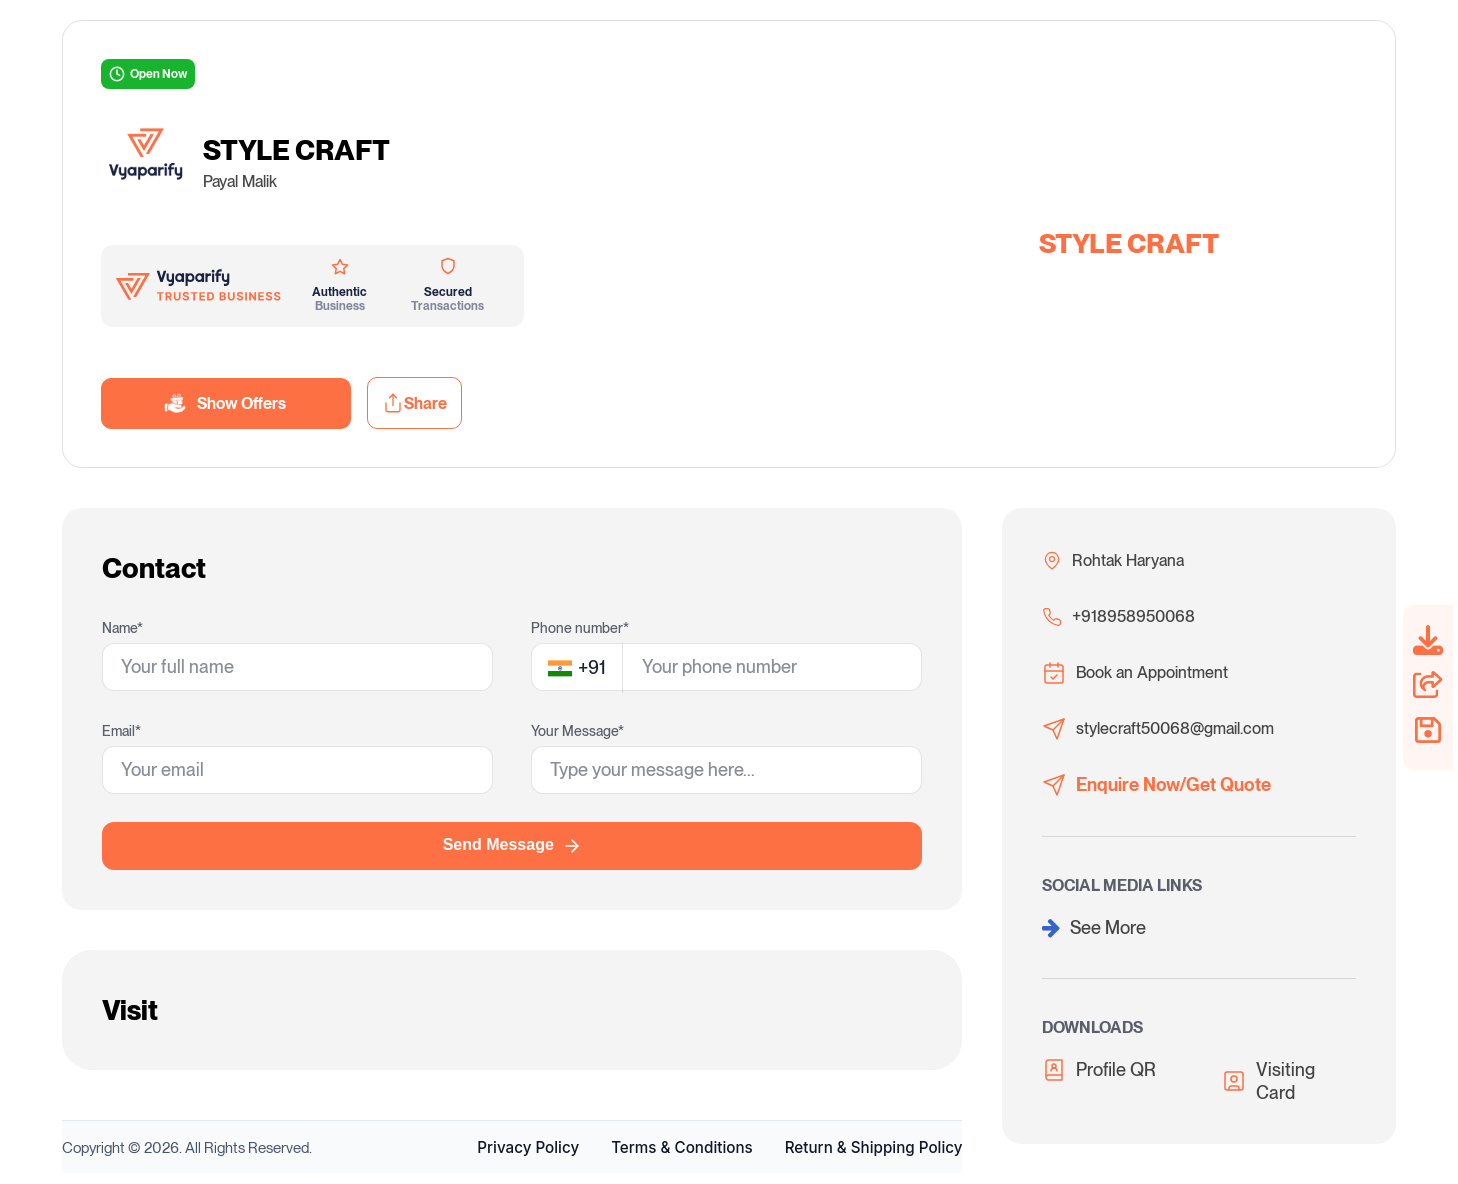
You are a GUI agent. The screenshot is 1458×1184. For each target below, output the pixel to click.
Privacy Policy (528, 1147)
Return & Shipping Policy (874, 1147)
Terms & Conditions (682, 1147)
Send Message (512, 846)
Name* (122, 628)
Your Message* (577, 731)
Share (414, 403)
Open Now (148, 74)
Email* (121, 731)
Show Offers (226, 403)
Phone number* (580, 628)
